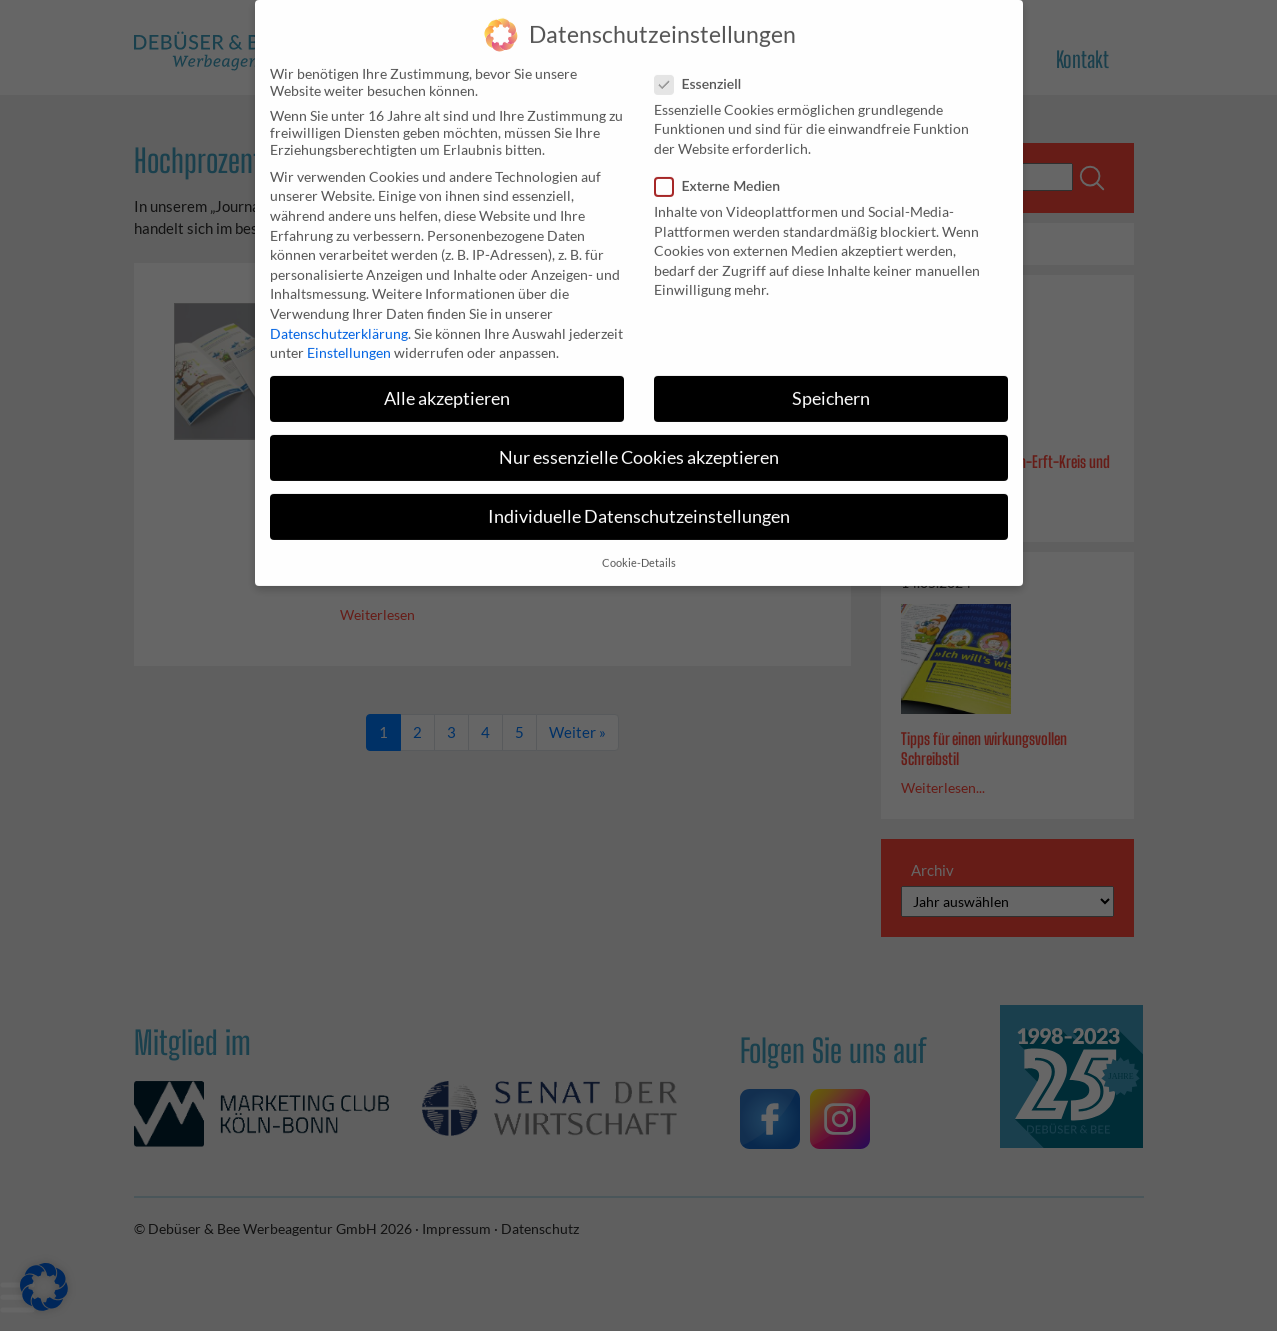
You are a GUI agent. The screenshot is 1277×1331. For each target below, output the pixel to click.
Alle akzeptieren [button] (447, 386)
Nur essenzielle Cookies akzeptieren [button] (639, 445)
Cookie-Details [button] (639, 551)
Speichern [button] (831, 386)
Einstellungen (349, 340)
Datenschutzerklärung (339, 321)
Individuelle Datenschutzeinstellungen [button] (639, 505)
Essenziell (704, 71)
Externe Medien (724, 173)
